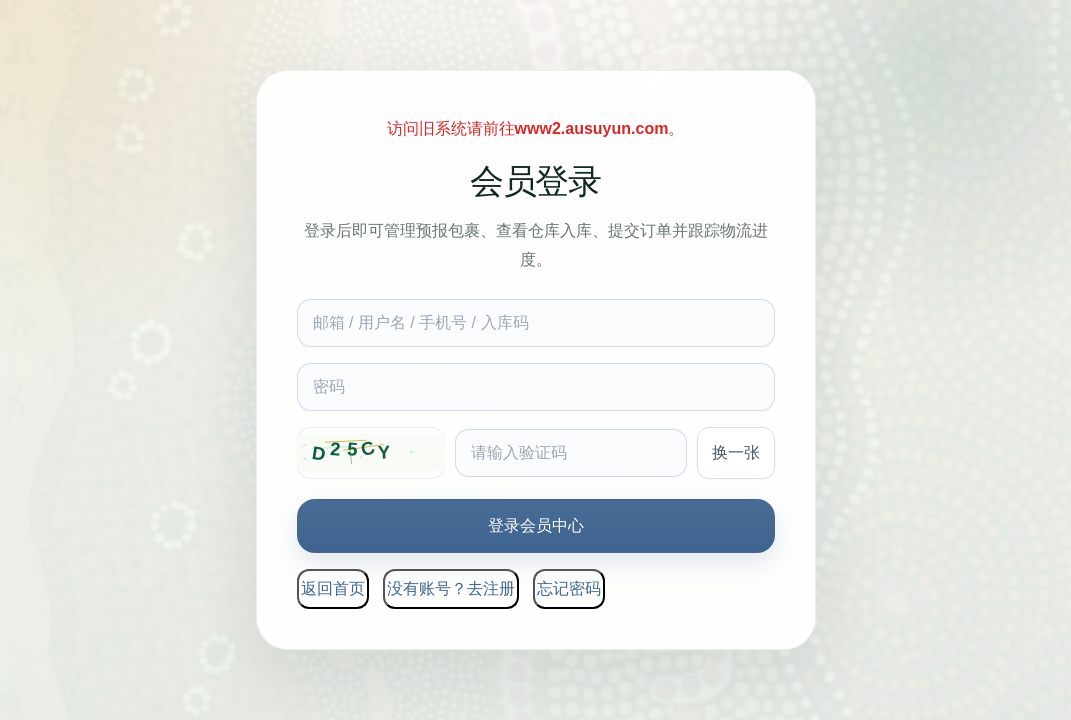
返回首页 (333, 588)
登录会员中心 (536, 525)
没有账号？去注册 (451, 588)
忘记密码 (569, 588)
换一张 (736, 452)
